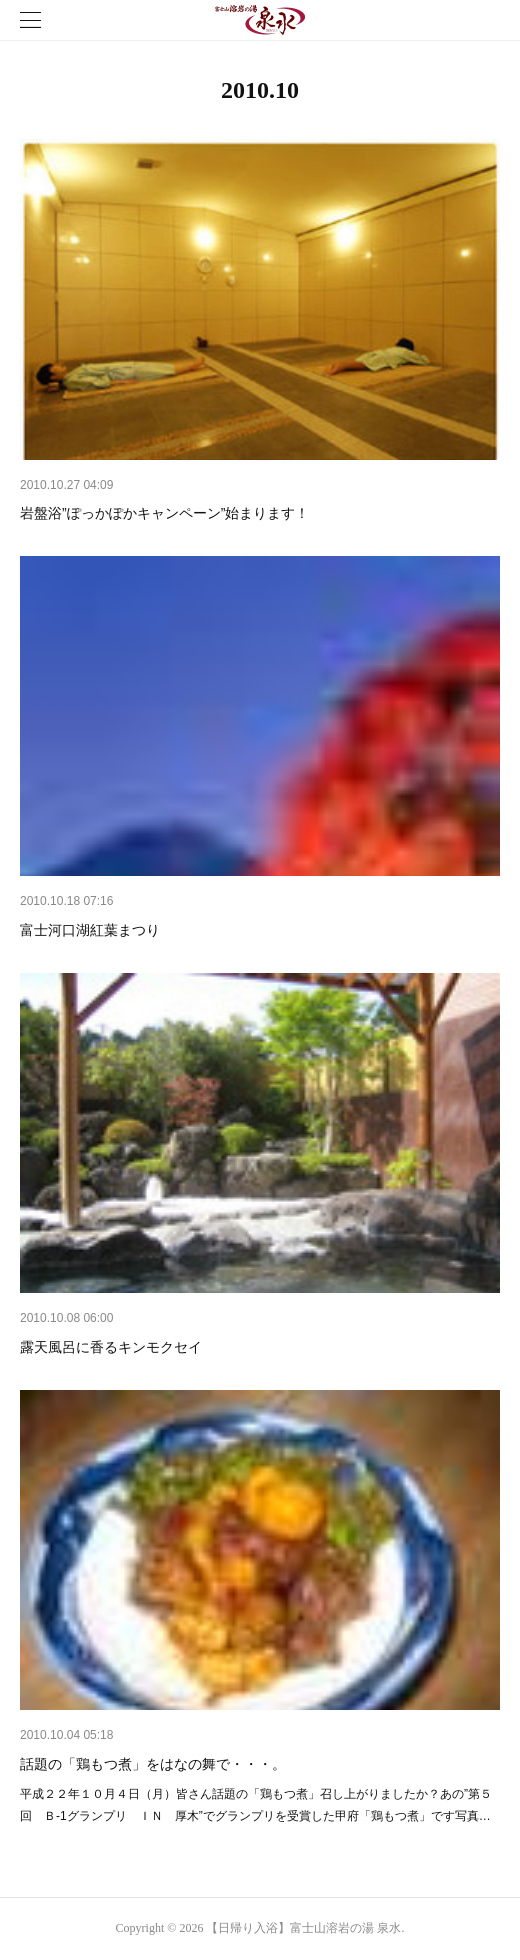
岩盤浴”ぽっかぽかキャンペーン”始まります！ (164, 513)
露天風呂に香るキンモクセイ (111, 1347)
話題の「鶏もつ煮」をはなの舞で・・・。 (153, 1764)
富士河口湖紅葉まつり (90, 930)
